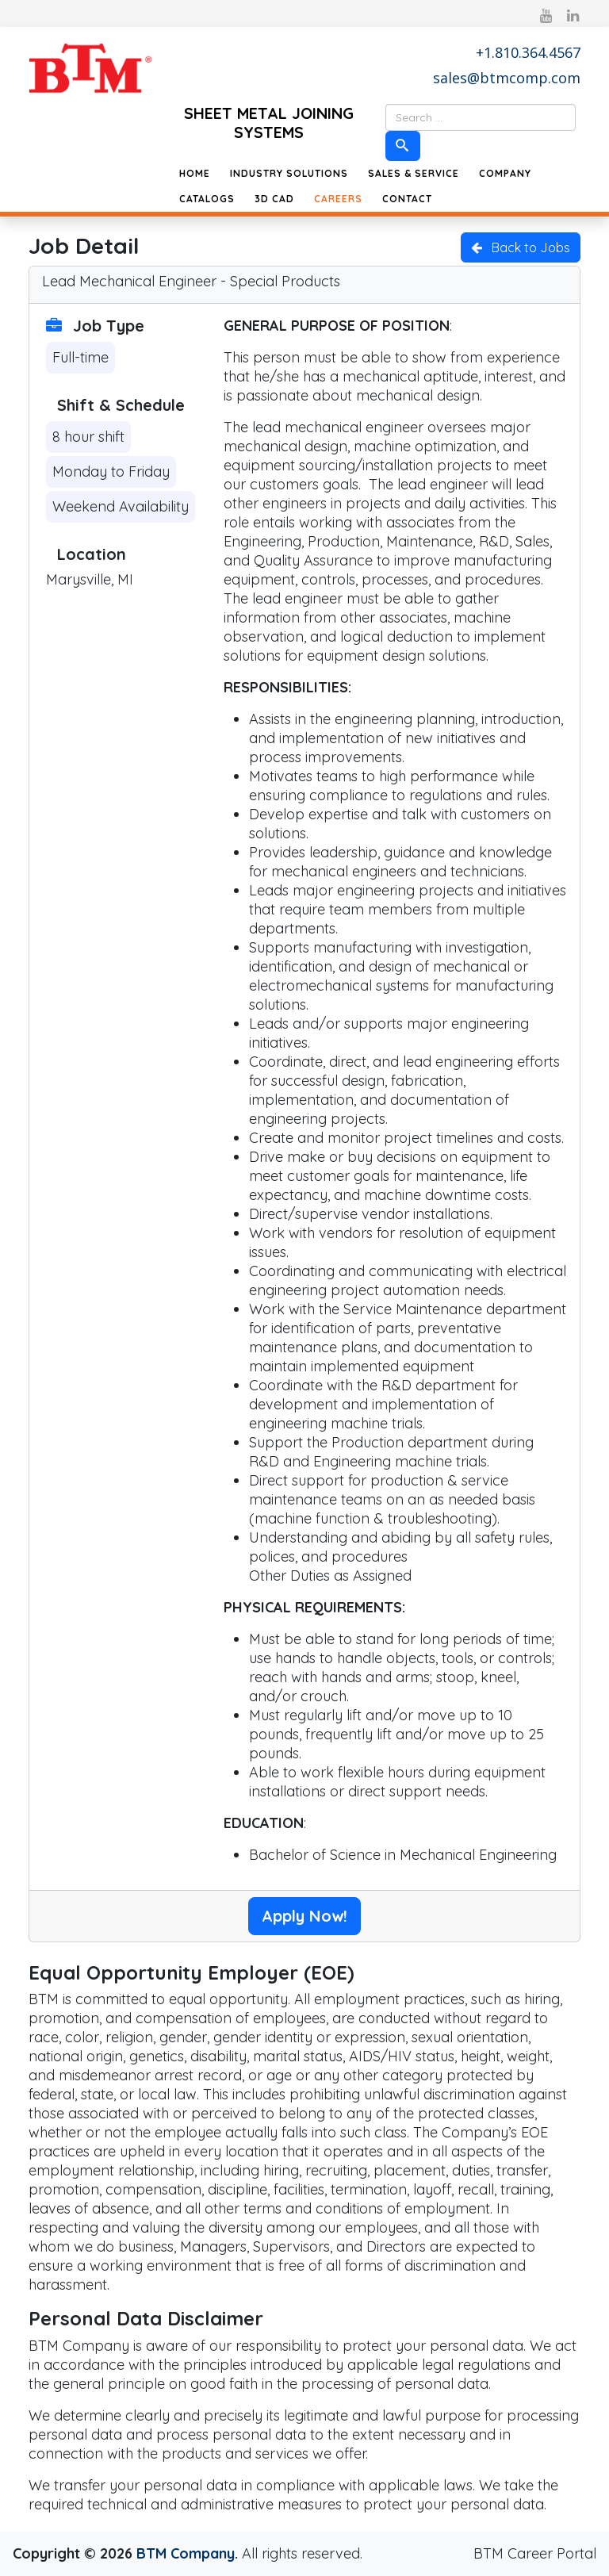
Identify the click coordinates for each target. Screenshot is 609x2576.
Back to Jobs (520, 247)
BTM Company (185, 2553)
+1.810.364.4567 (528, 52)
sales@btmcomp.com (506, 77)
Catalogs (207, 199)
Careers (338, 199)
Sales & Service (413, 173)
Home (194, 173)
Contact (407, 199)
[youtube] (546, 15)
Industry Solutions (289, 173)
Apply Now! (304, 1916)
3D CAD (274, 199)
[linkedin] (573, 15)
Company (505, 173)
